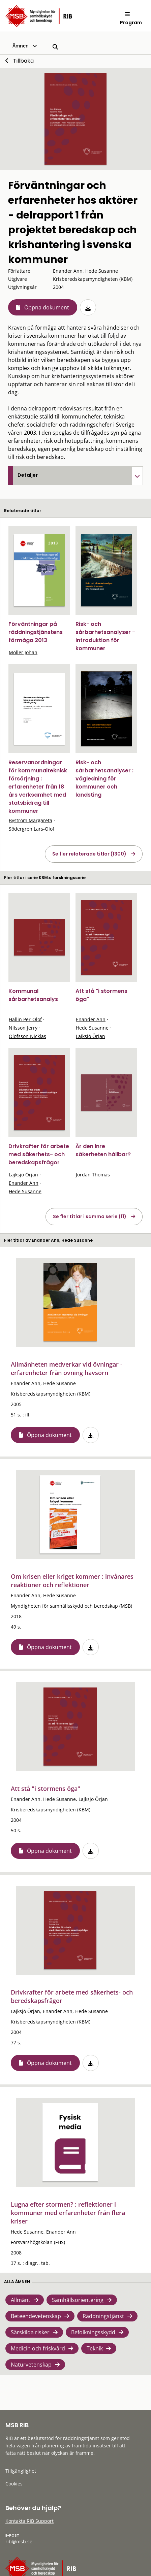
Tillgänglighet (20, 2471)
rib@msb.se (18, 2541)
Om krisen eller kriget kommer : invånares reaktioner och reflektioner (72, 1580)
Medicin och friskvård (38, 2348)
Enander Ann (90, 1019)
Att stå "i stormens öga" (45, 1788)
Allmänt (20, 2300)
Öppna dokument (46, 307)
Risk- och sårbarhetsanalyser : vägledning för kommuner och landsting (104, 779)
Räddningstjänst (103, 2316)
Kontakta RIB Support (29, 2521)
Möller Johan (23, 652)
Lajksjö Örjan (90, 1036)
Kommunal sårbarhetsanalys (33, 995)
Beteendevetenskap (36, 2316)
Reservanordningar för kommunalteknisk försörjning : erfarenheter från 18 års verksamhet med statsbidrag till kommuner (37, 787)
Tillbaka (23, 61)
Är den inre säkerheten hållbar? (103, 1150)
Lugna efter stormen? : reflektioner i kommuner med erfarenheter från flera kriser (68, 2212)
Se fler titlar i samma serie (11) (89, 1216)
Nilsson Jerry (23, 1028)
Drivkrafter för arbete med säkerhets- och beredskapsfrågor (38, 1154)
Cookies (14, 2483)
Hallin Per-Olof (25, 1019)
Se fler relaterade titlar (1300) (89, 853)
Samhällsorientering (77, 2300)
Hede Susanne (92, 1028)
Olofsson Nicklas (27, 1036)
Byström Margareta (30, 820)
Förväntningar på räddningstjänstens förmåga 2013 (35, 632)
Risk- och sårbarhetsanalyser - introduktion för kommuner (105, 636)
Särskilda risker (30, 2332)
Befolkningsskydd (93, 2332)
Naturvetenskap (31, 2364)
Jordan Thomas (93, 1174)
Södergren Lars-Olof (31, 829)
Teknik (95, 2348)
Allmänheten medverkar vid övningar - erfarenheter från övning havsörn (66, 1368)
